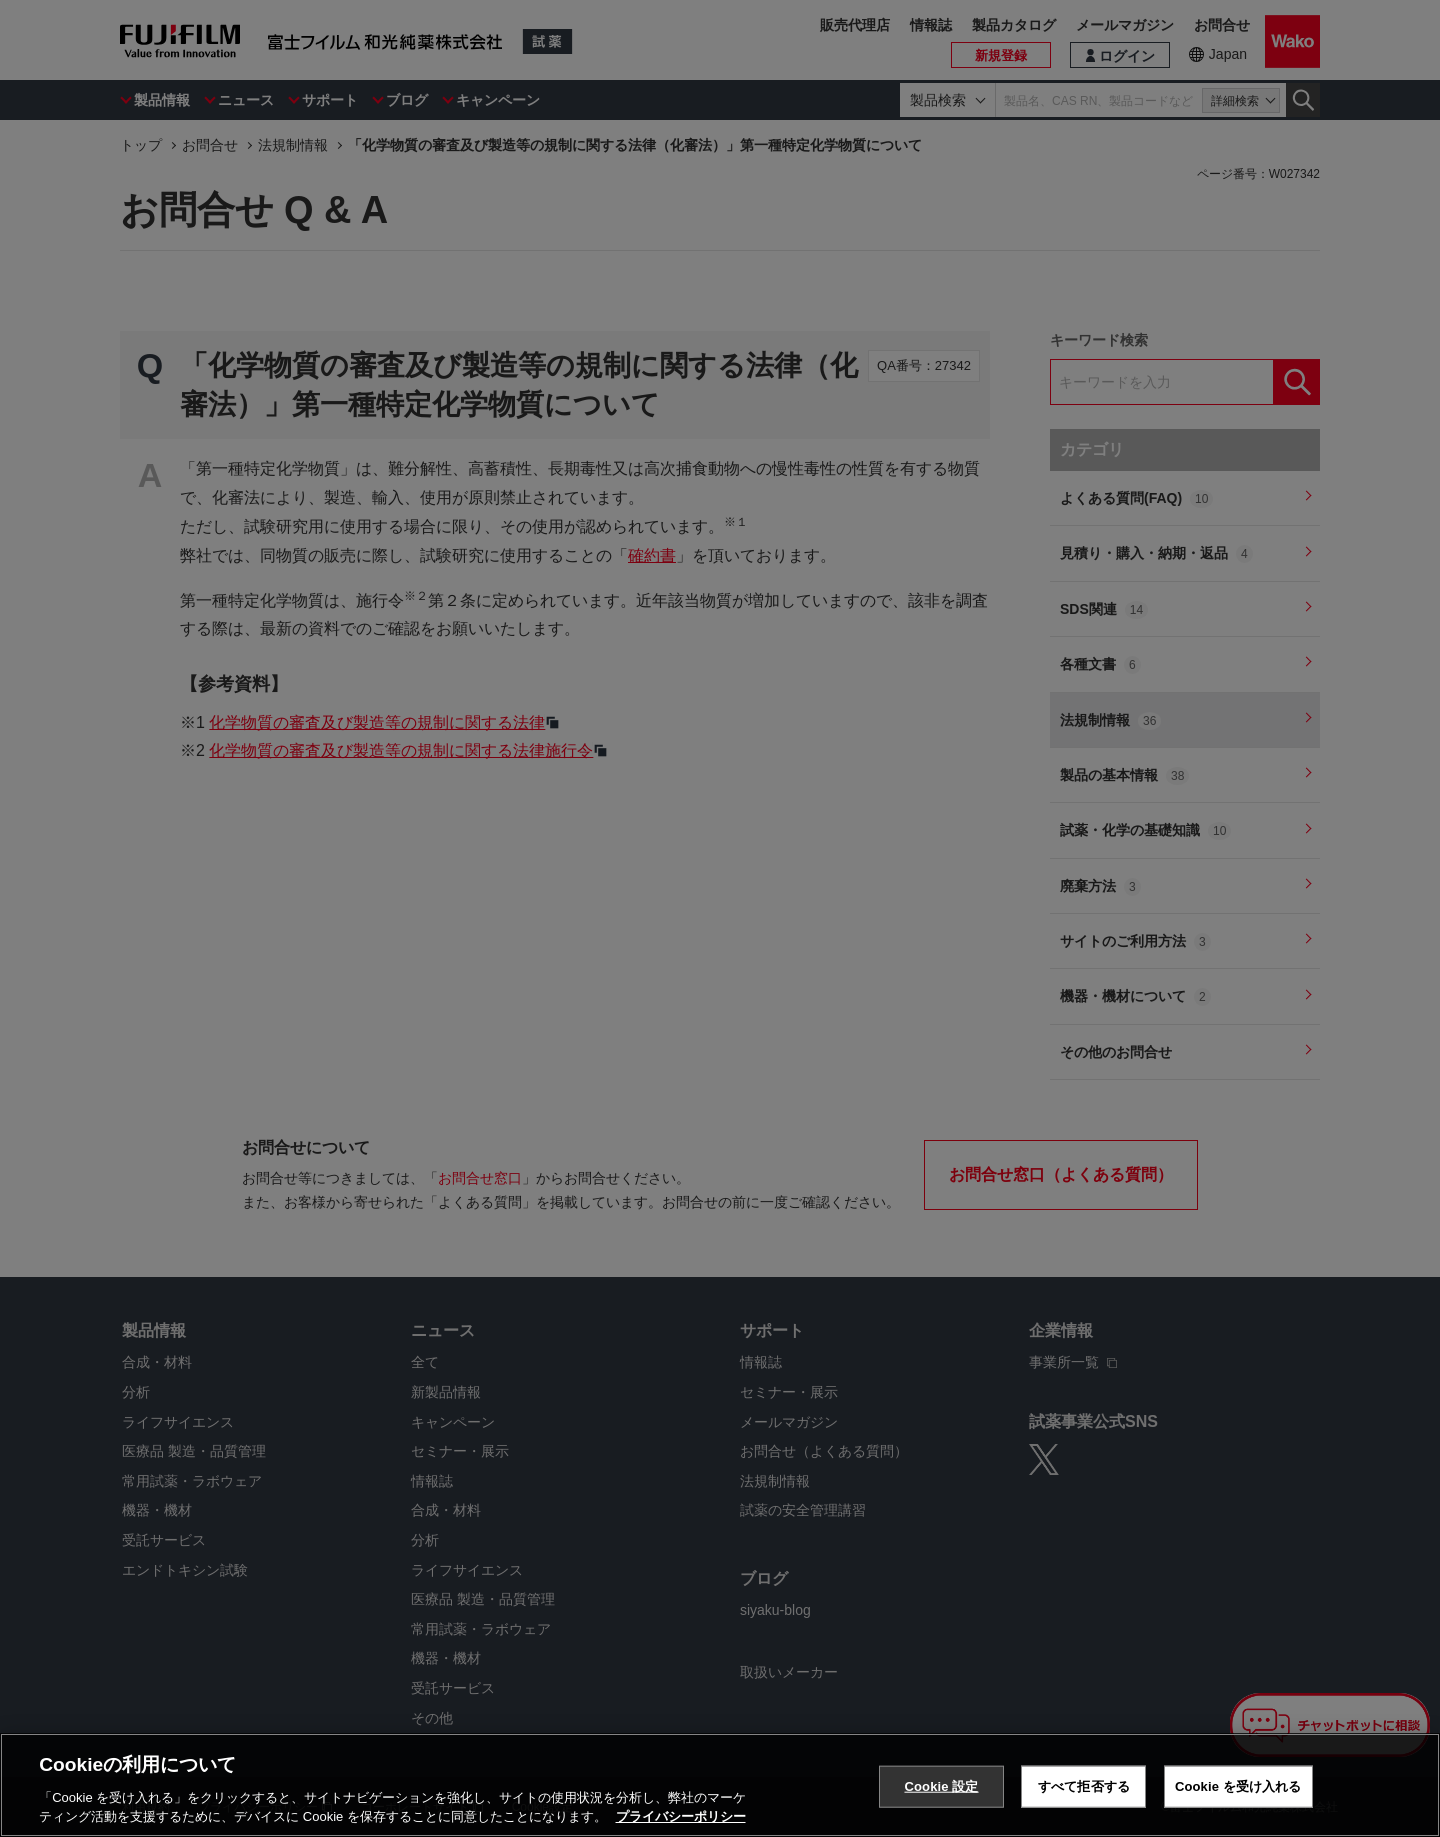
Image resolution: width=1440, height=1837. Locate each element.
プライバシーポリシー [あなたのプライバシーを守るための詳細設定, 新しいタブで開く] (681, 1816)
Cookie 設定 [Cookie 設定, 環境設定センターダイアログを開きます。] (941, 1786)
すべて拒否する (1084, 1786)
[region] (720, 1785)
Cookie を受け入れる (1238, 1786)
